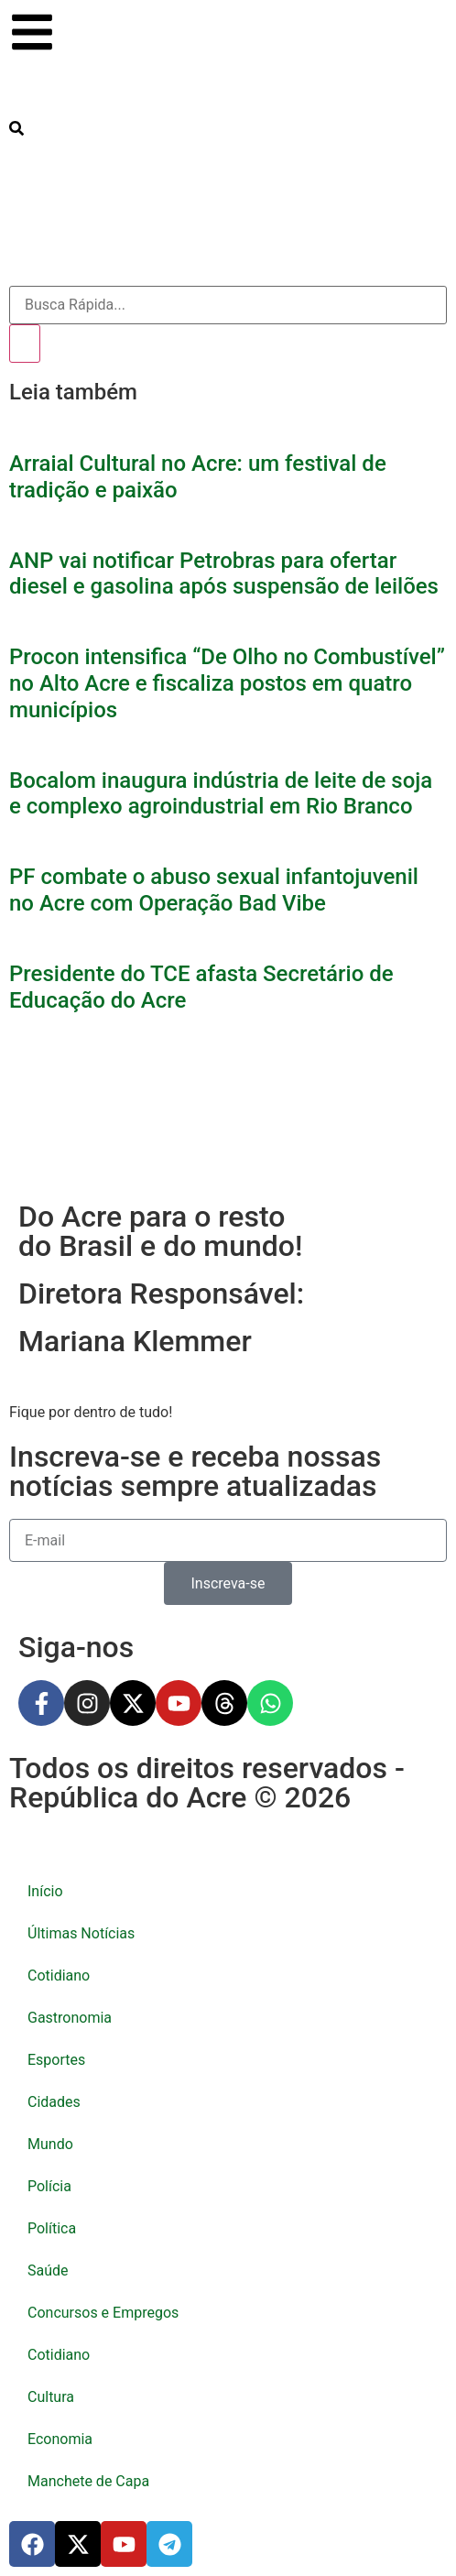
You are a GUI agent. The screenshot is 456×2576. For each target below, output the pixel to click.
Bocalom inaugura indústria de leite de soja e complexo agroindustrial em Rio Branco (220, 794)
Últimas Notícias (81, 1933)
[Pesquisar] (24, 343)
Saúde (48, 2270)
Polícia (49, 2186)
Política (51, 2228)
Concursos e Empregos (103, 2312)
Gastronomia (69, 2017)
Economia (59, 2439)
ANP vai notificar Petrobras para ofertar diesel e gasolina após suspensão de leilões (224, 574)
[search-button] (16, 128)
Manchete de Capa (88, 2481)
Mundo (50, 2144)
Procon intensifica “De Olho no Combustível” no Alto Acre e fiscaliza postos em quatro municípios (227, 683)
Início (45, 1891)
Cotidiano (58, 1975)
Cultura (50, 2397)
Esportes (56, 2059)
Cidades (54, 2102)
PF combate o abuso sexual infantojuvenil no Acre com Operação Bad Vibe (213, 890)
